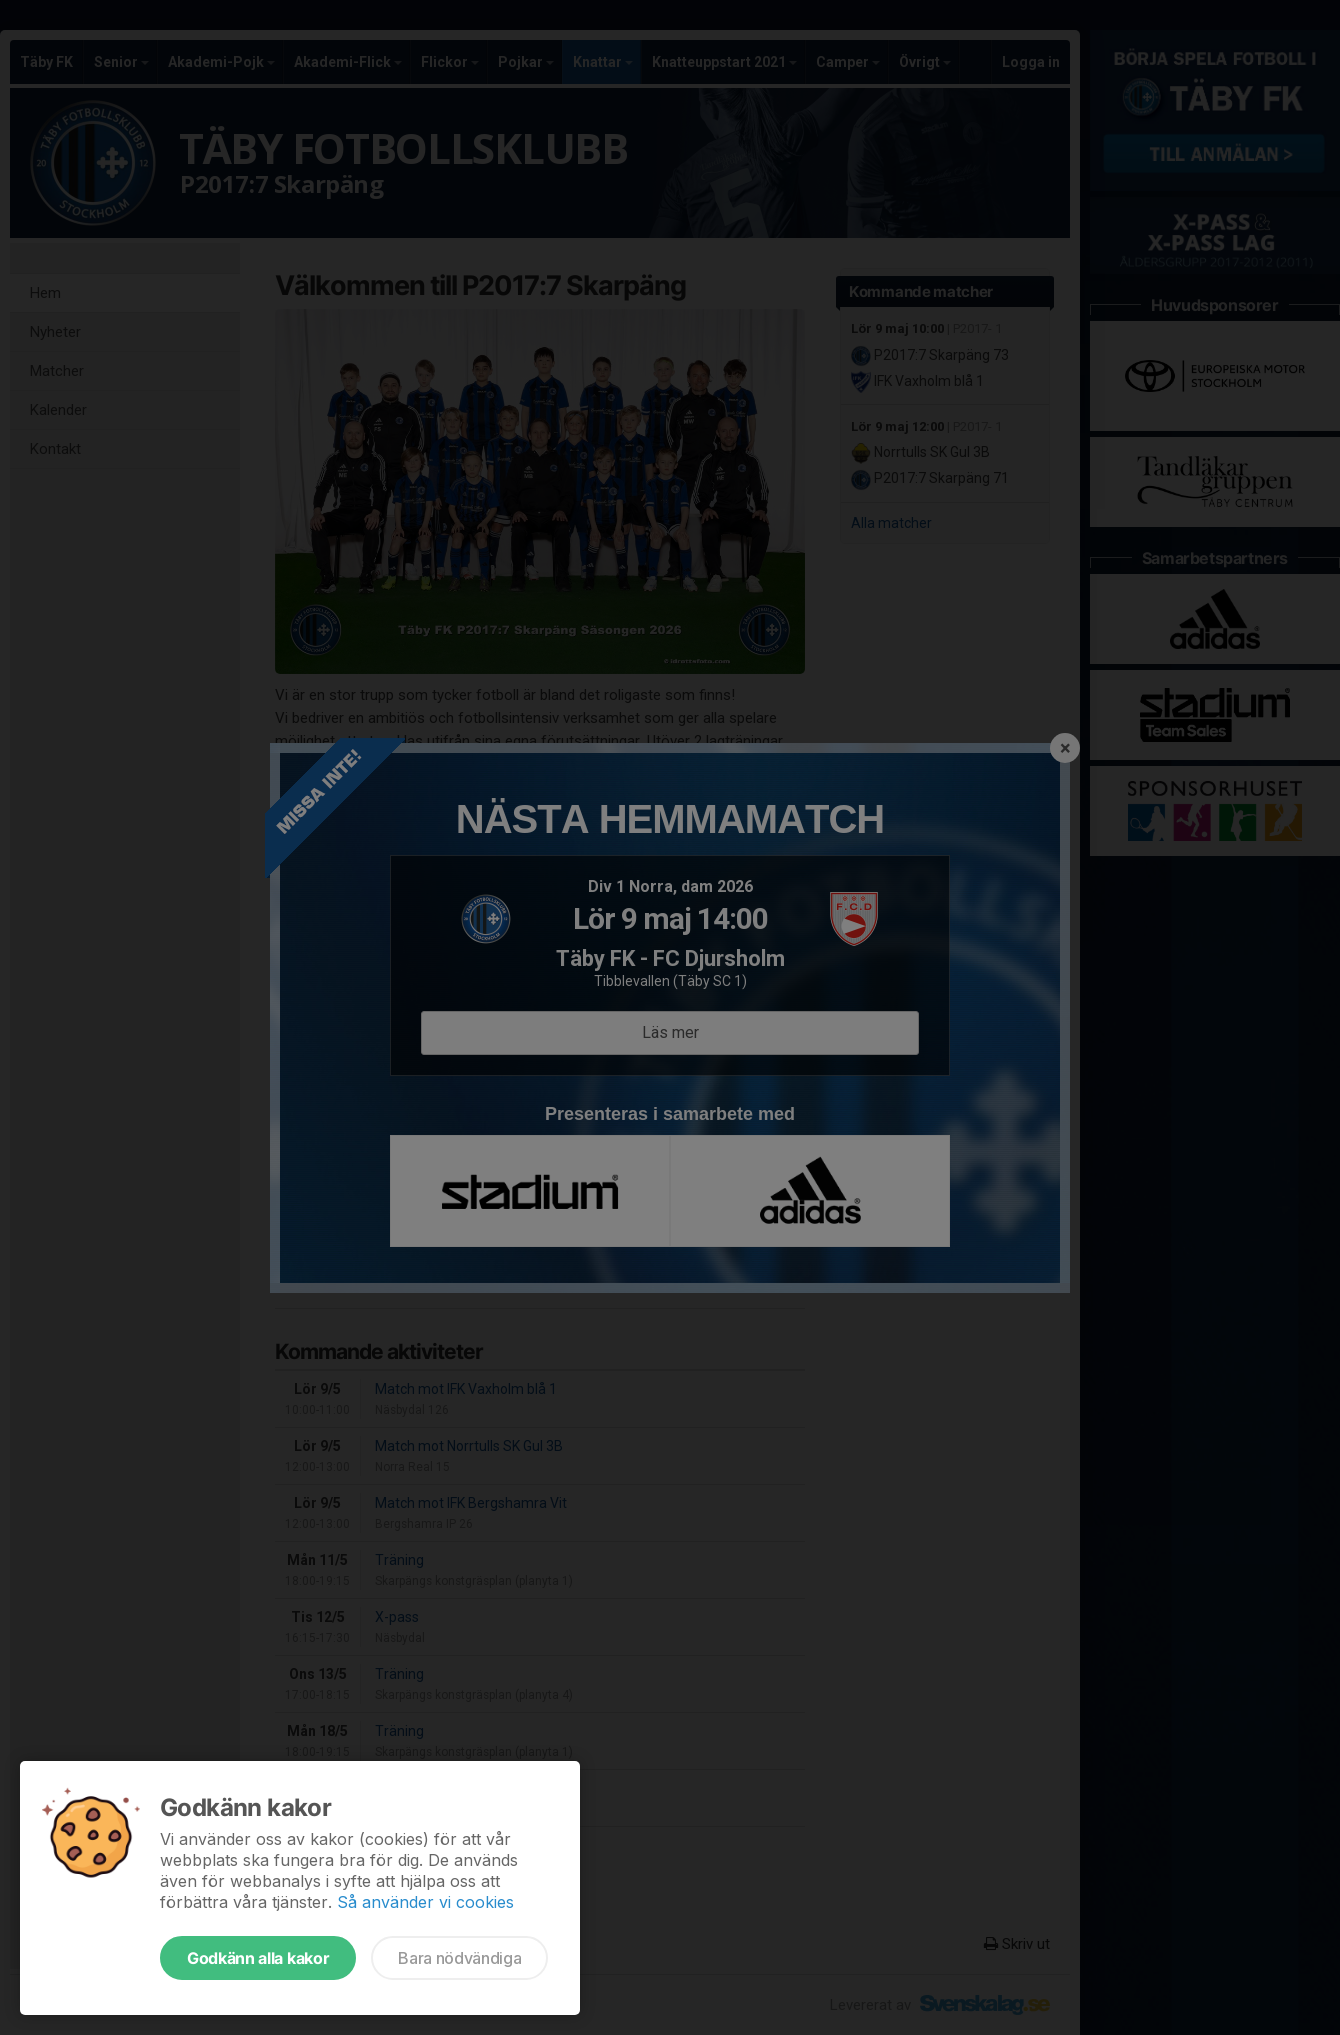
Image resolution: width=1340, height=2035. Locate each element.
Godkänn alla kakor (258, 1958)
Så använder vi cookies (425, 1902)
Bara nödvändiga (459, 1958)
